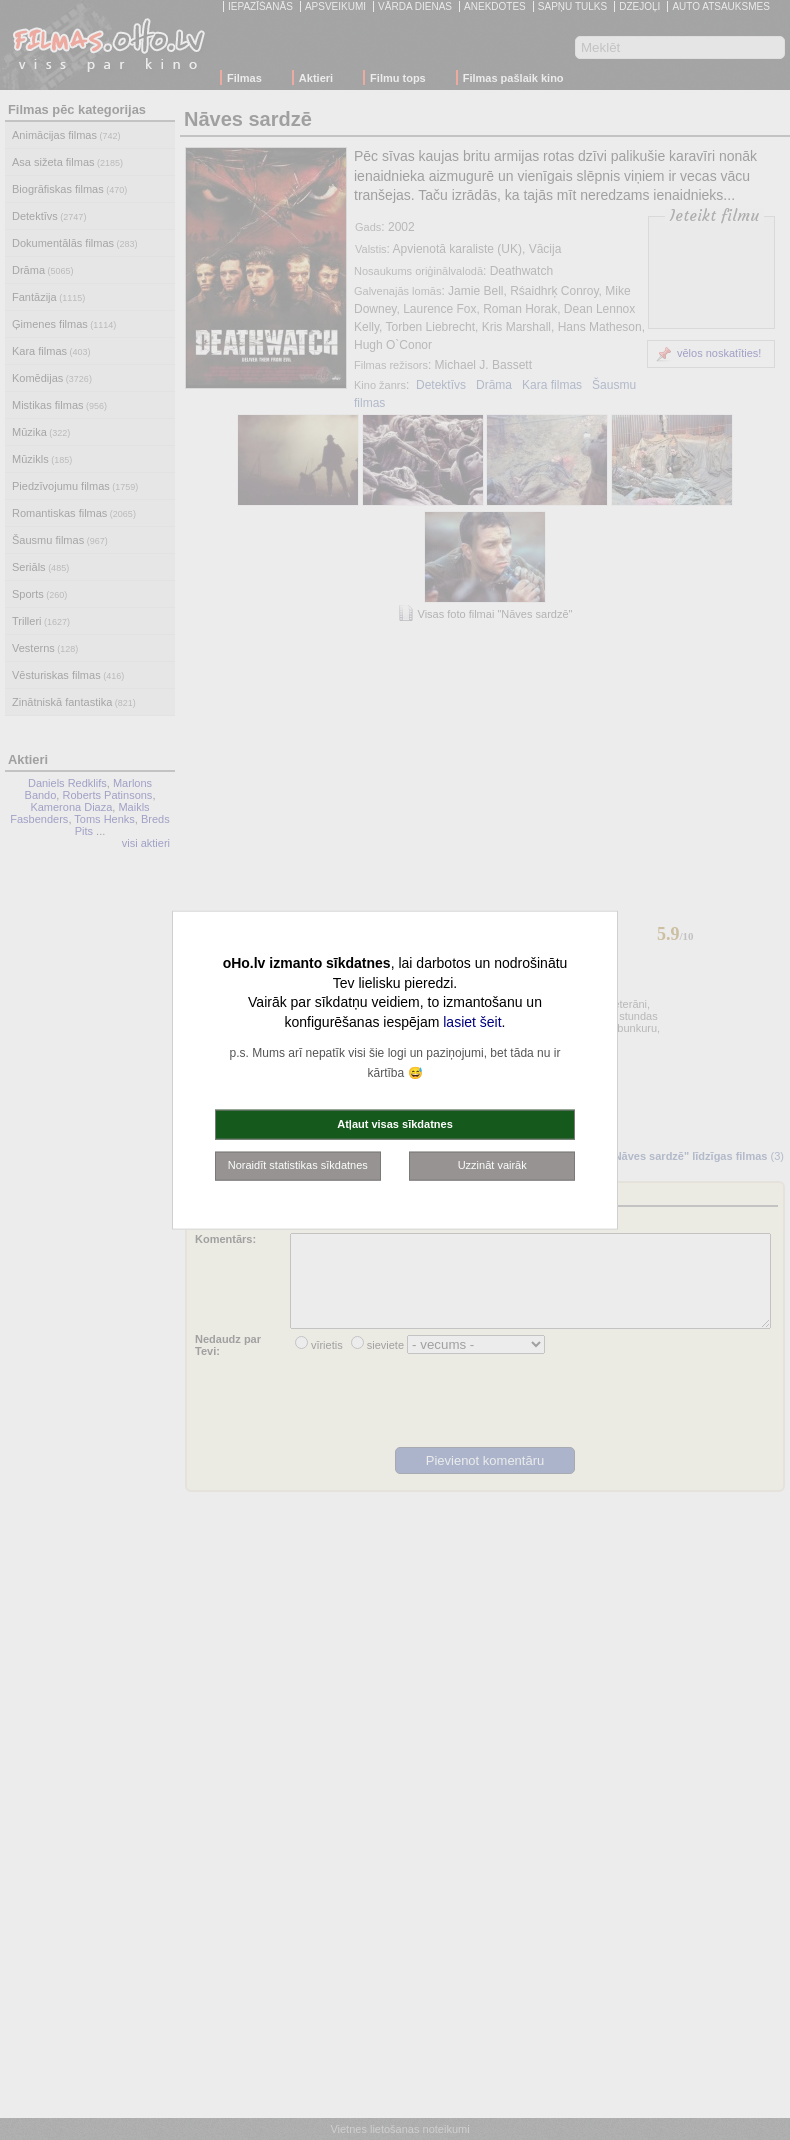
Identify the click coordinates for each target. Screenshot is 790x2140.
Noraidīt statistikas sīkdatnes (298, 1165)
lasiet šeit (472, 1021)
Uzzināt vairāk (492, 1165)
